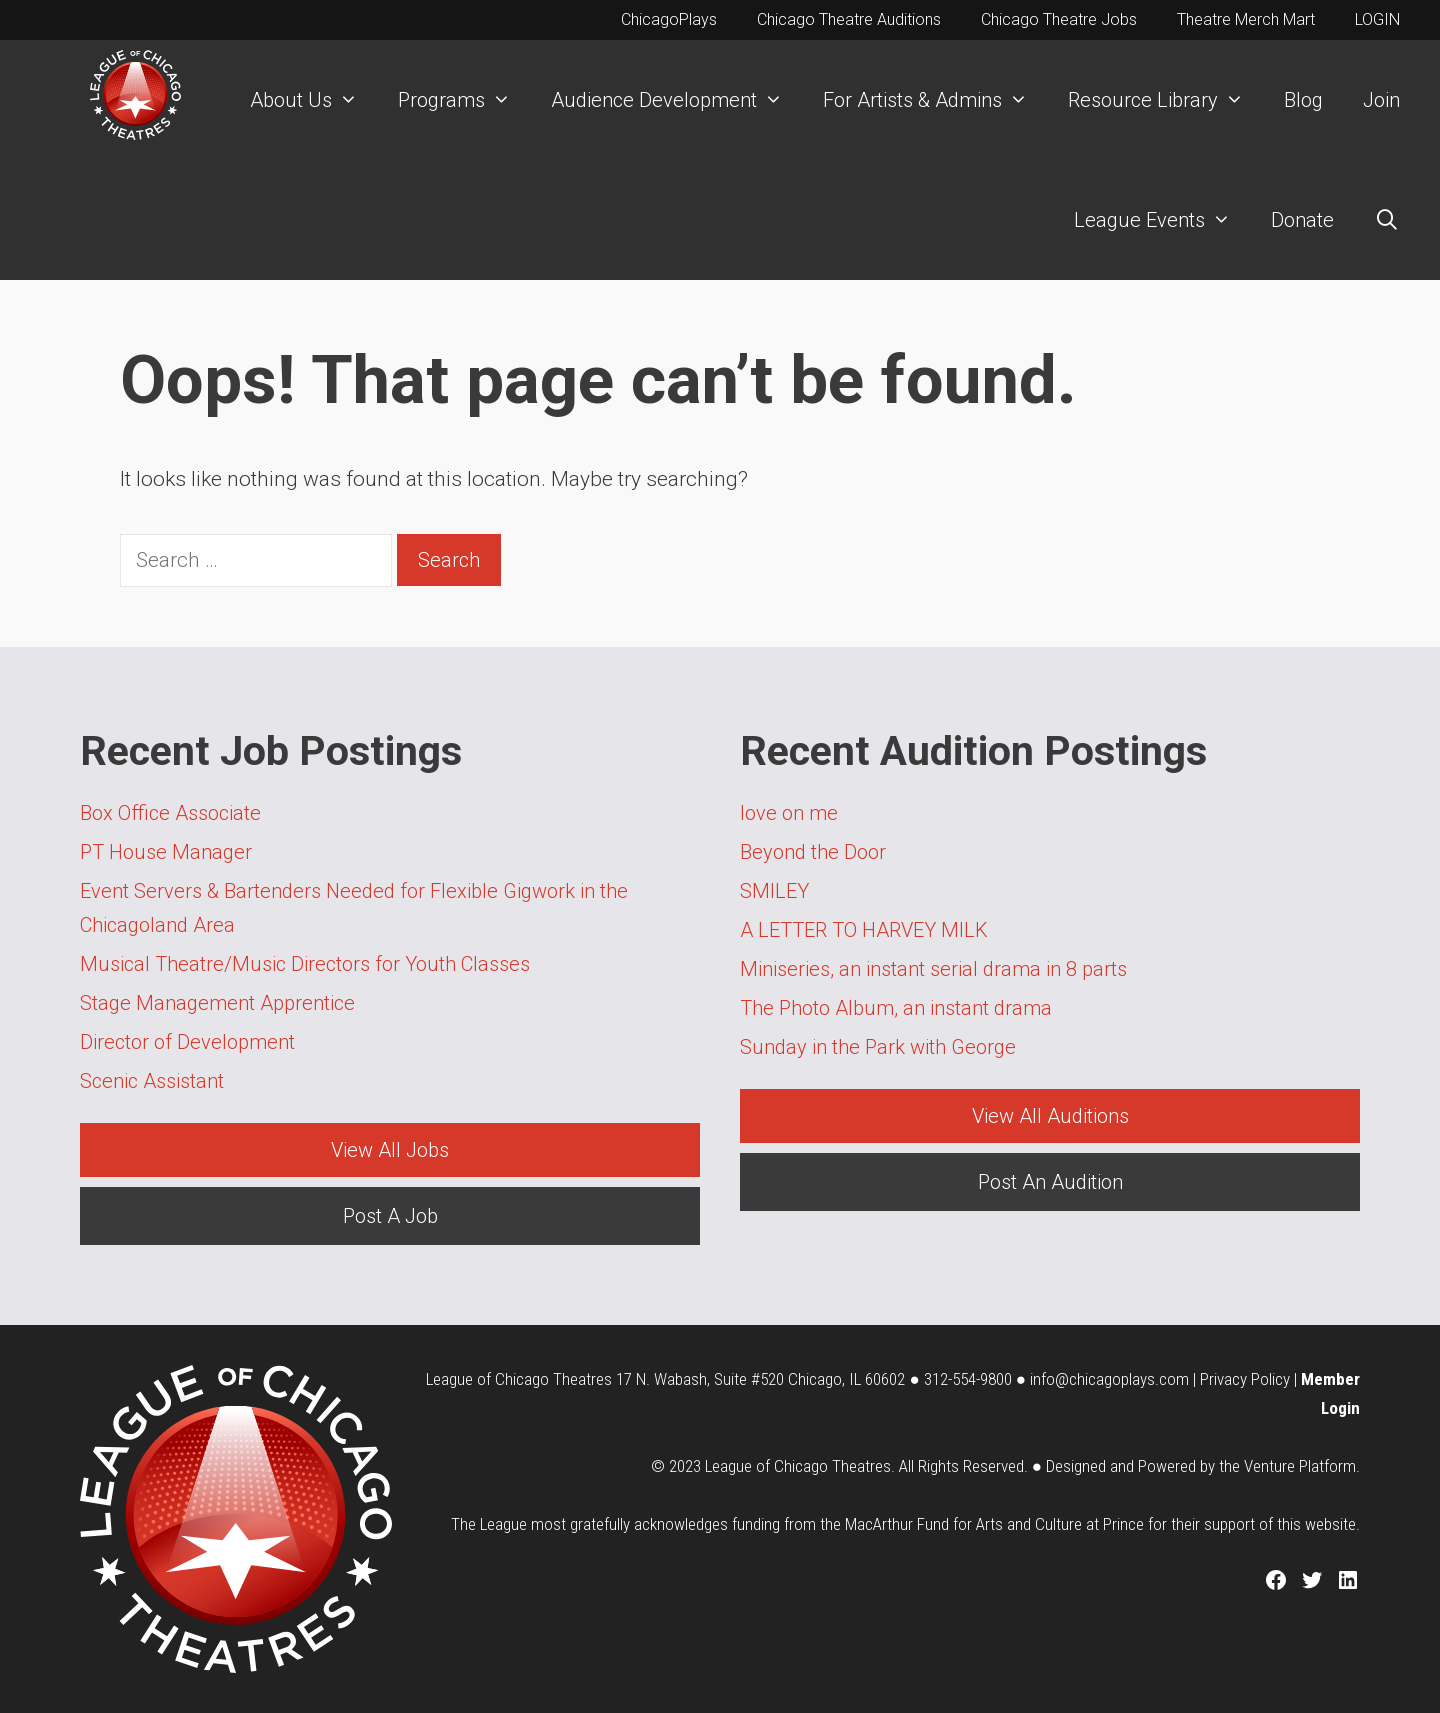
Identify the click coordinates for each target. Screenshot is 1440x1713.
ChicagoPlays (669, 19)
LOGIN (1377, 19)
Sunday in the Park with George (878, 1047)
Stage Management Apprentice (217, 1003)
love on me (789, 813)
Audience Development (677, 100)
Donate (1302, 220)
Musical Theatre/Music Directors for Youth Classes (305, 964)
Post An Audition (1050, 1182)
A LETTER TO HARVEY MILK (864, 930)
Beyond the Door (813, 852)
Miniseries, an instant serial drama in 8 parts (933, 969)
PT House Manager (166, 852)
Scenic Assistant (152, 1081)
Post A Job (390, 1216)
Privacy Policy (1245, 1379)
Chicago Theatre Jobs (1059, 19)
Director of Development (187, 1042)
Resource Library (1166, 100)
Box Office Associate (170, 813)
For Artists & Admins (935, 100)
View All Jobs (390, 1150)
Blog (1303, 100)
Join (1381, 100)
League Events (1162, 220)
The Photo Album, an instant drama (896, 1008)
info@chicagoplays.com (1109, 1379)
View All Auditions (1050, 1116)
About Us (314, 100)
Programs (464, 100)
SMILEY (774, 891)
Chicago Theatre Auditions (849, 19)
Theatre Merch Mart (1246, 19)
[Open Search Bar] (1387, 220)
